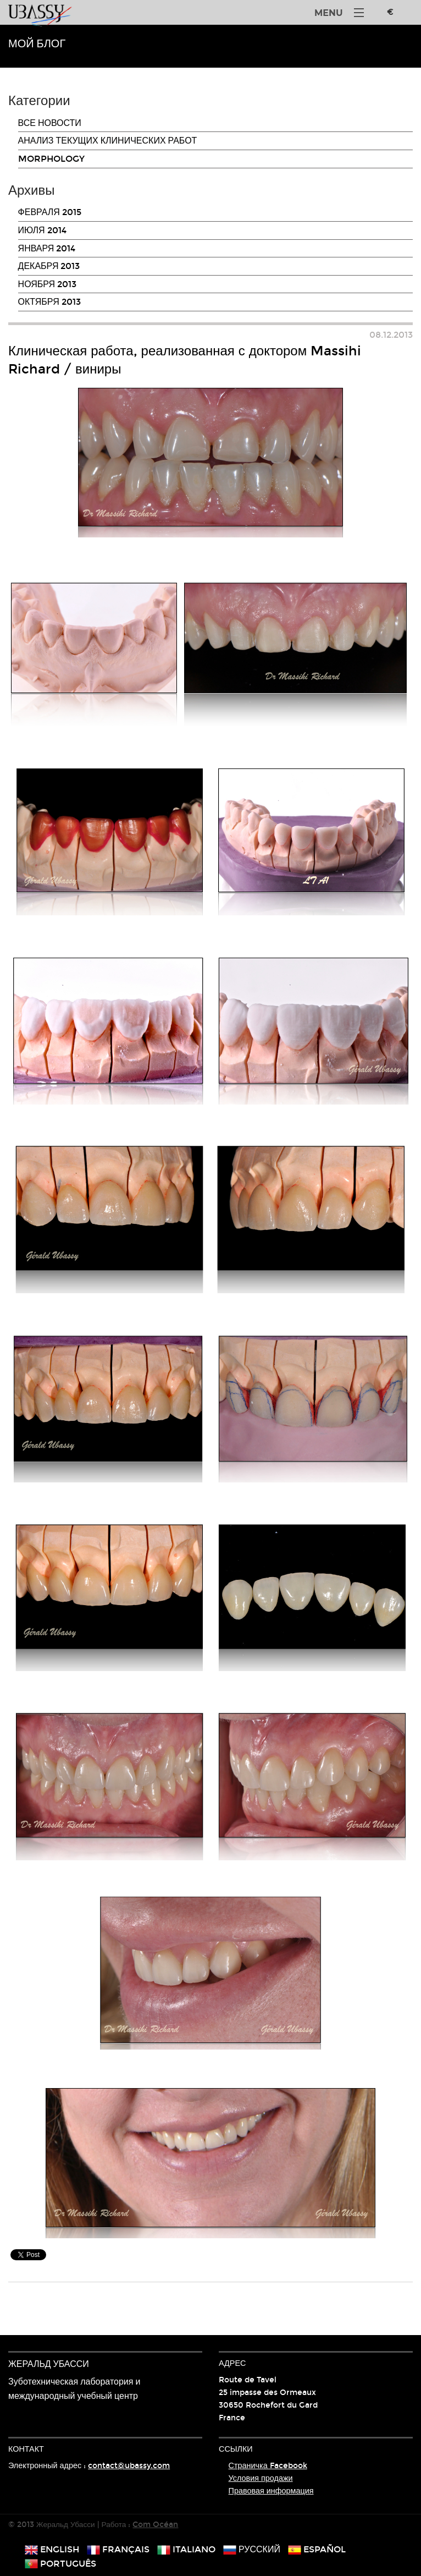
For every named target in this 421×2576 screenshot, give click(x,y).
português (60, 2563)
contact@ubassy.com (129, 2465)
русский (251, 2549)
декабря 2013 (49, 266)
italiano (186, 2549)
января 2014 (47, 248)
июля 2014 (42, 230)
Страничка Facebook (268, 2465)
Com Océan (155, 2524)
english (52, 2549)
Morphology (51, 158)
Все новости (49, 123)
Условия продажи (261, 2478)
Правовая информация (271, 2491)
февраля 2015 (49, 212)
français (118, 2549)
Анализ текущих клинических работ (107, 140)
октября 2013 (49, 301)
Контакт (26, 2449)
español (317, 2549)
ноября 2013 (47, 284)
